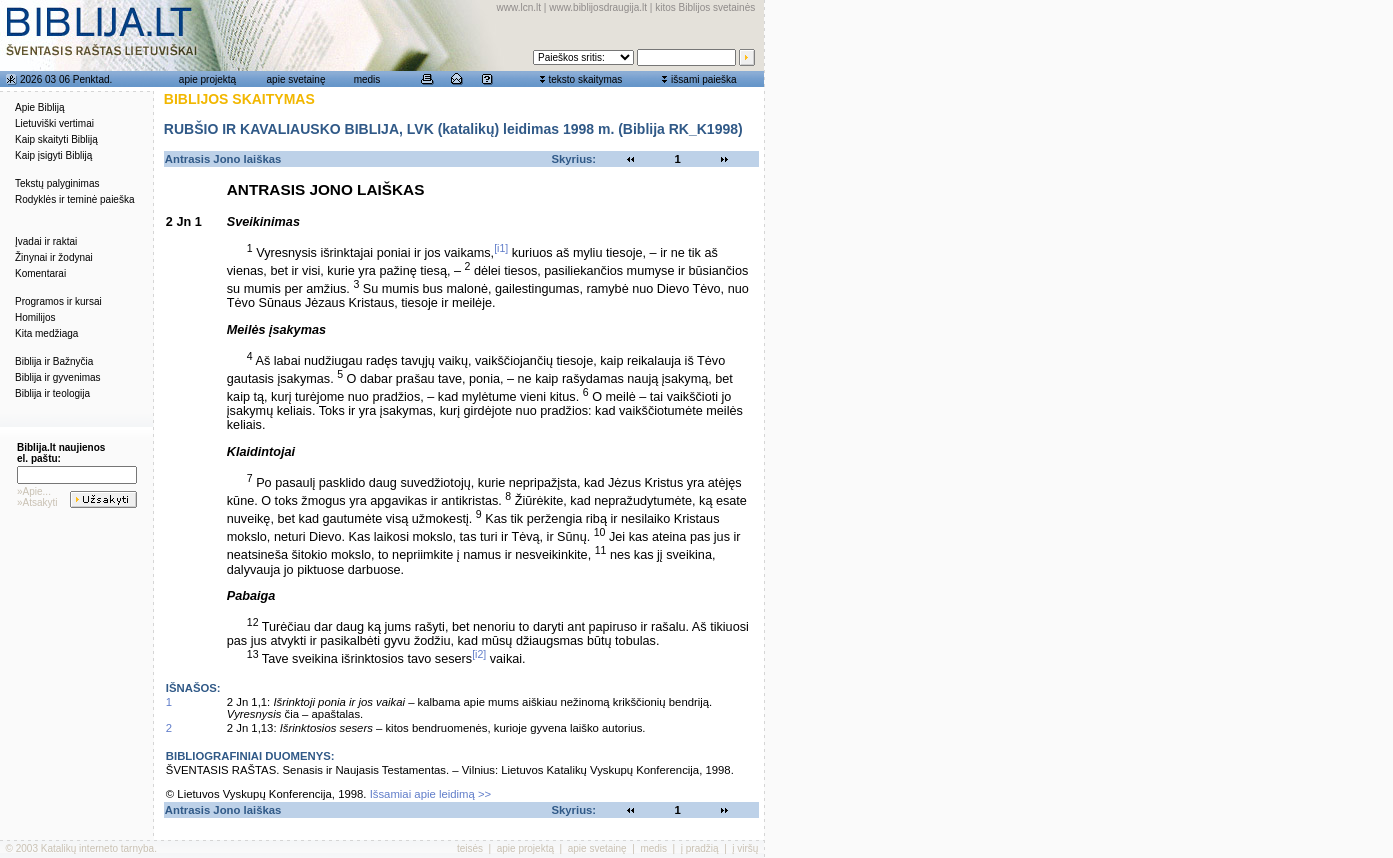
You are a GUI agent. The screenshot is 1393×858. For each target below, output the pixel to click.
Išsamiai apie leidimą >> (431, 794)
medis (367, 79)
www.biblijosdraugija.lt (598, 7)
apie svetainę (296, 79)
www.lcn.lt (519, 7)
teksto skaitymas (585, 79)
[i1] (501, 248)
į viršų (745, 848)
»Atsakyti (37, 502)
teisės (470, 848)
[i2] (479, 654)
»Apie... (34, 491)
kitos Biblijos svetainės (705, 7)
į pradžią (700, 848)
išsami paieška (704, 79)
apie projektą (207, 79)
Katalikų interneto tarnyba (97, 848)
